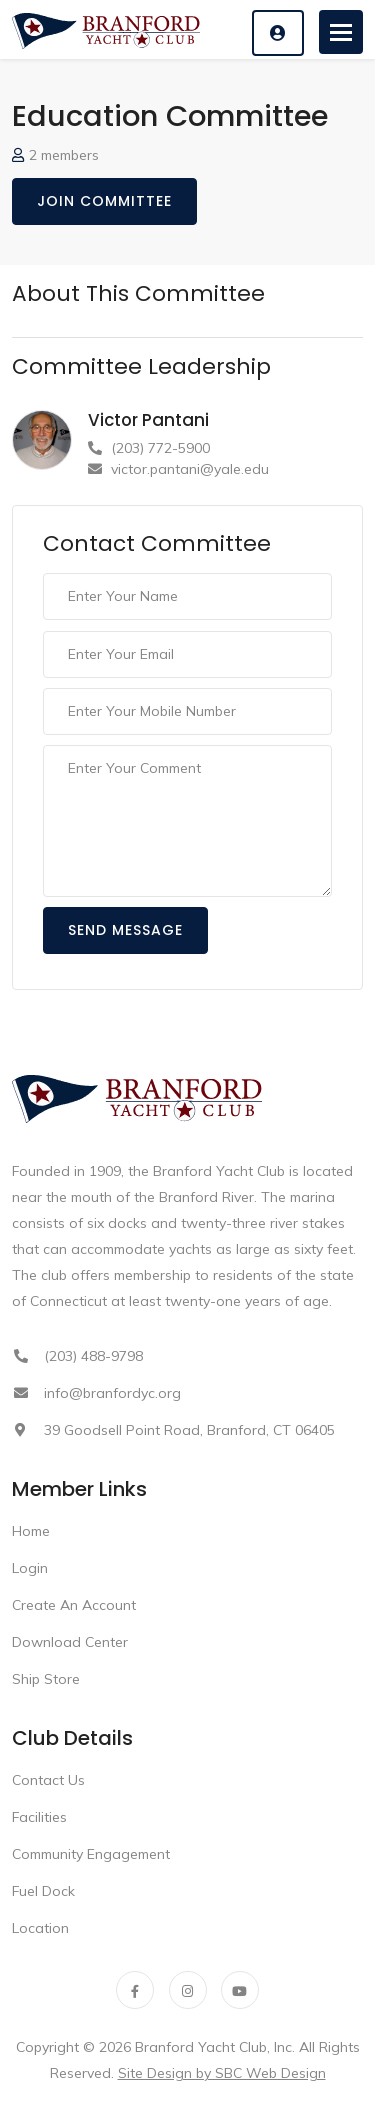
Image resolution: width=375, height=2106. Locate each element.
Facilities (39, 1817)
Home (31, 1531)
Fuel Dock (43, 1891)
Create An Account (74, 1605)
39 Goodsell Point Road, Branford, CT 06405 (189, 1430)
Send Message (125, 930)
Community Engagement (91, 1854)
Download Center (70, 1642)
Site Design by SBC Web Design (222, 2073)
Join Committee (104, 201)
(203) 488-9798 (93, 1356)
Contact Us (48, 1780)
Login (30, 1568)
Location (40, 1928)
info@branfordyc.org (112, 1393)
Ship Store (46, 1679)
